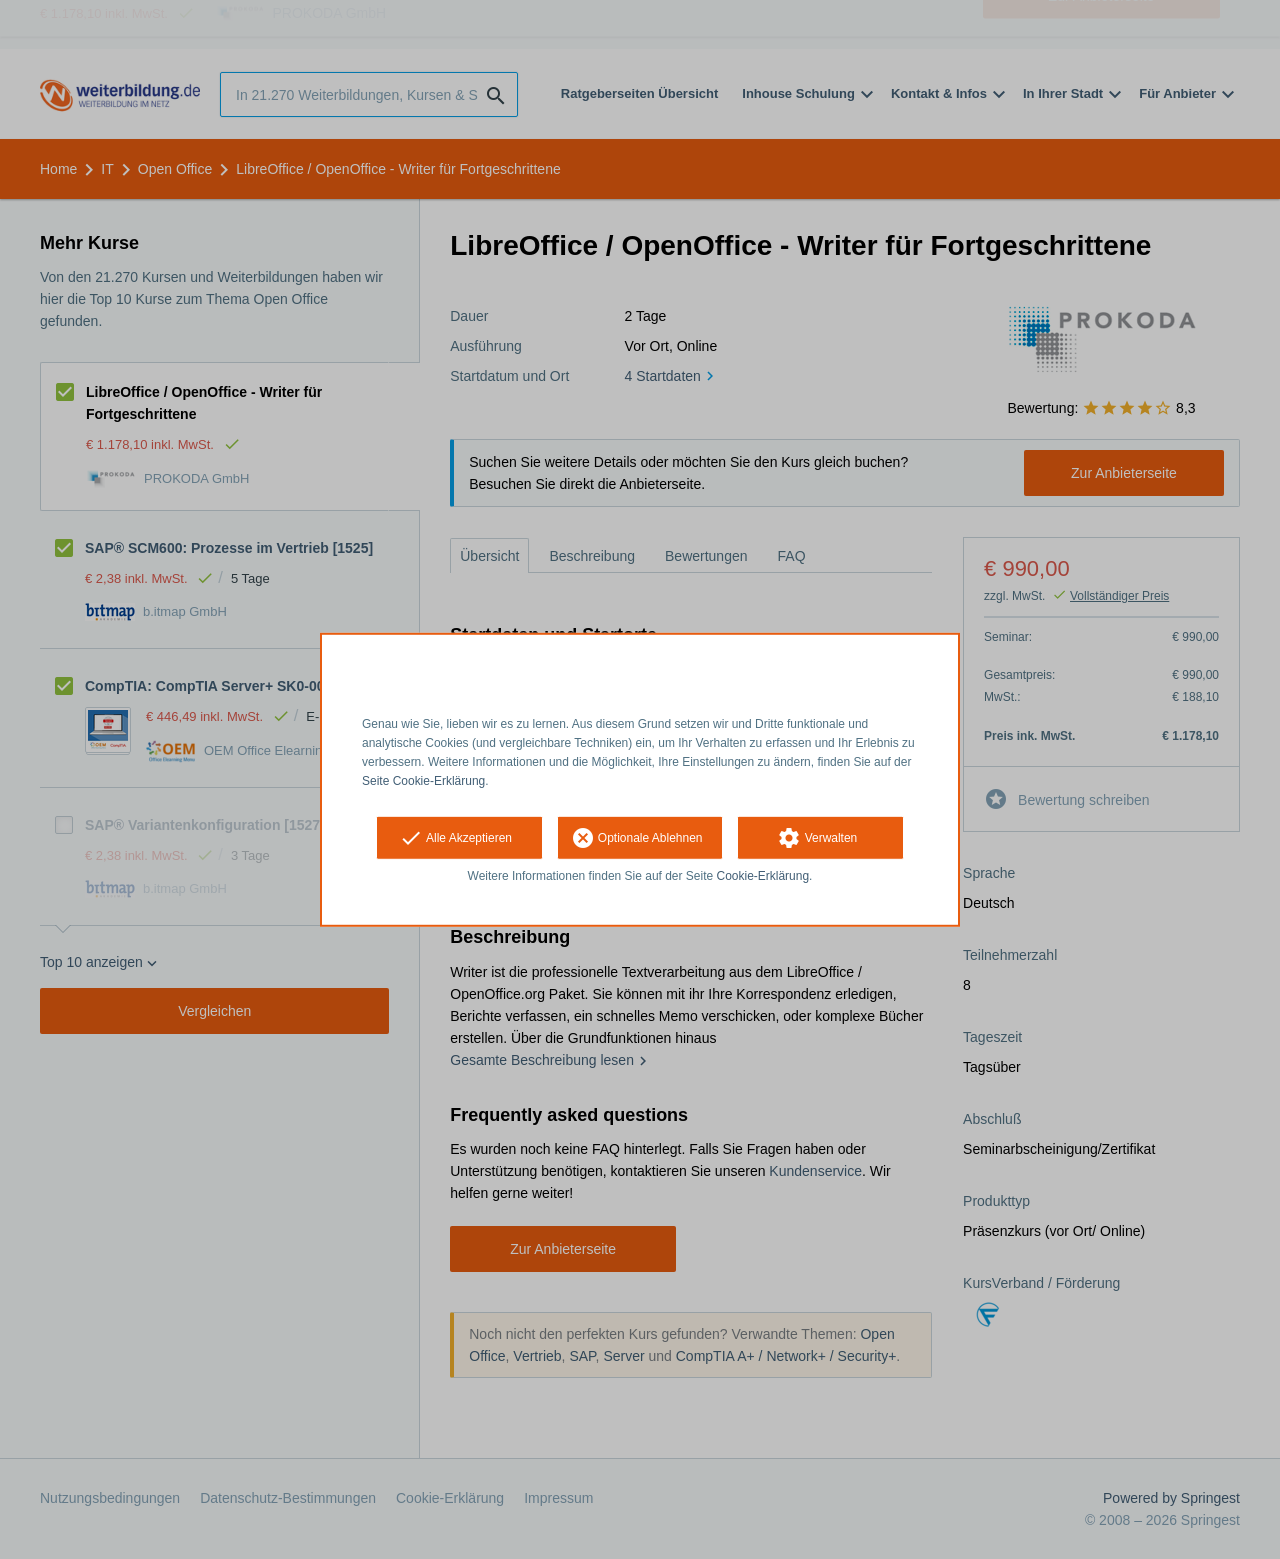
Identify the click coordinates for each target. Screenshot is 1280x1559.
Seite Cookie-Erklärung (423, 780)
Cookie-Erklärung (763, 876)
